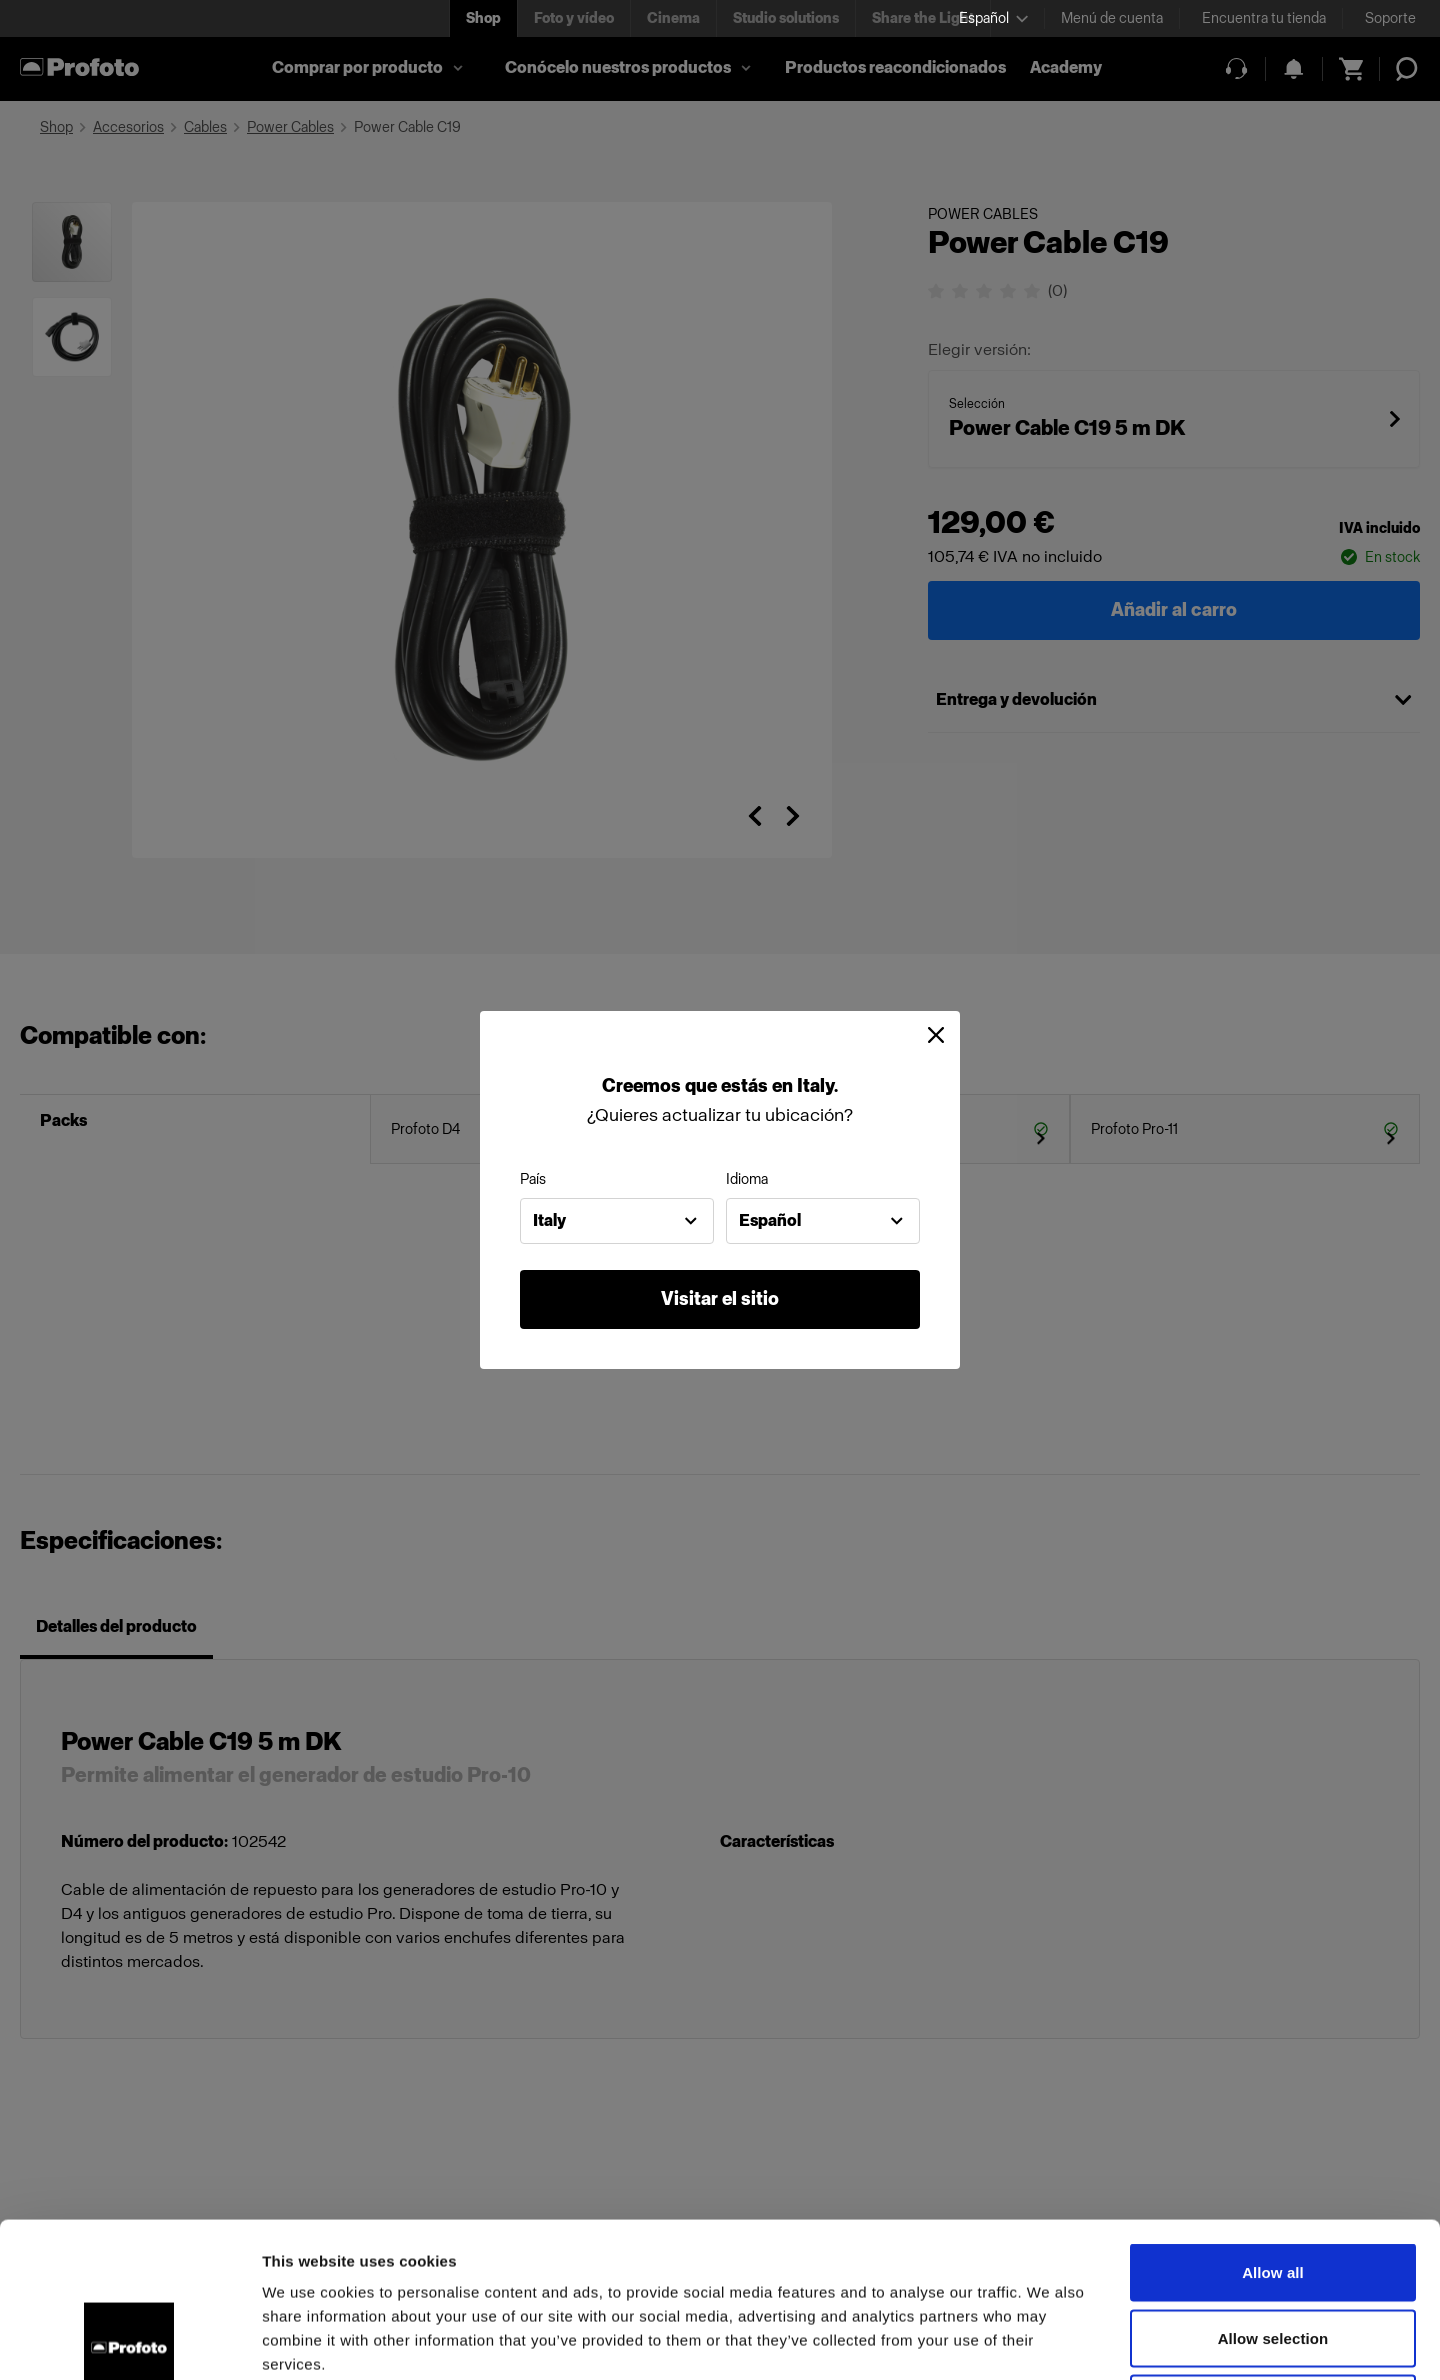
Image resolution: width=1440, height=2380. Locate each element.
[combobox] (617, 1221)
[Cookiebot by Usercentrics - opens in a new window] (129, 2341)
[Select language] (993, 18)
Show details (1049, 2340)
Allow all (1273, 2117)
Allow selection (1273, 2183)
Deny (1272, 2248)
